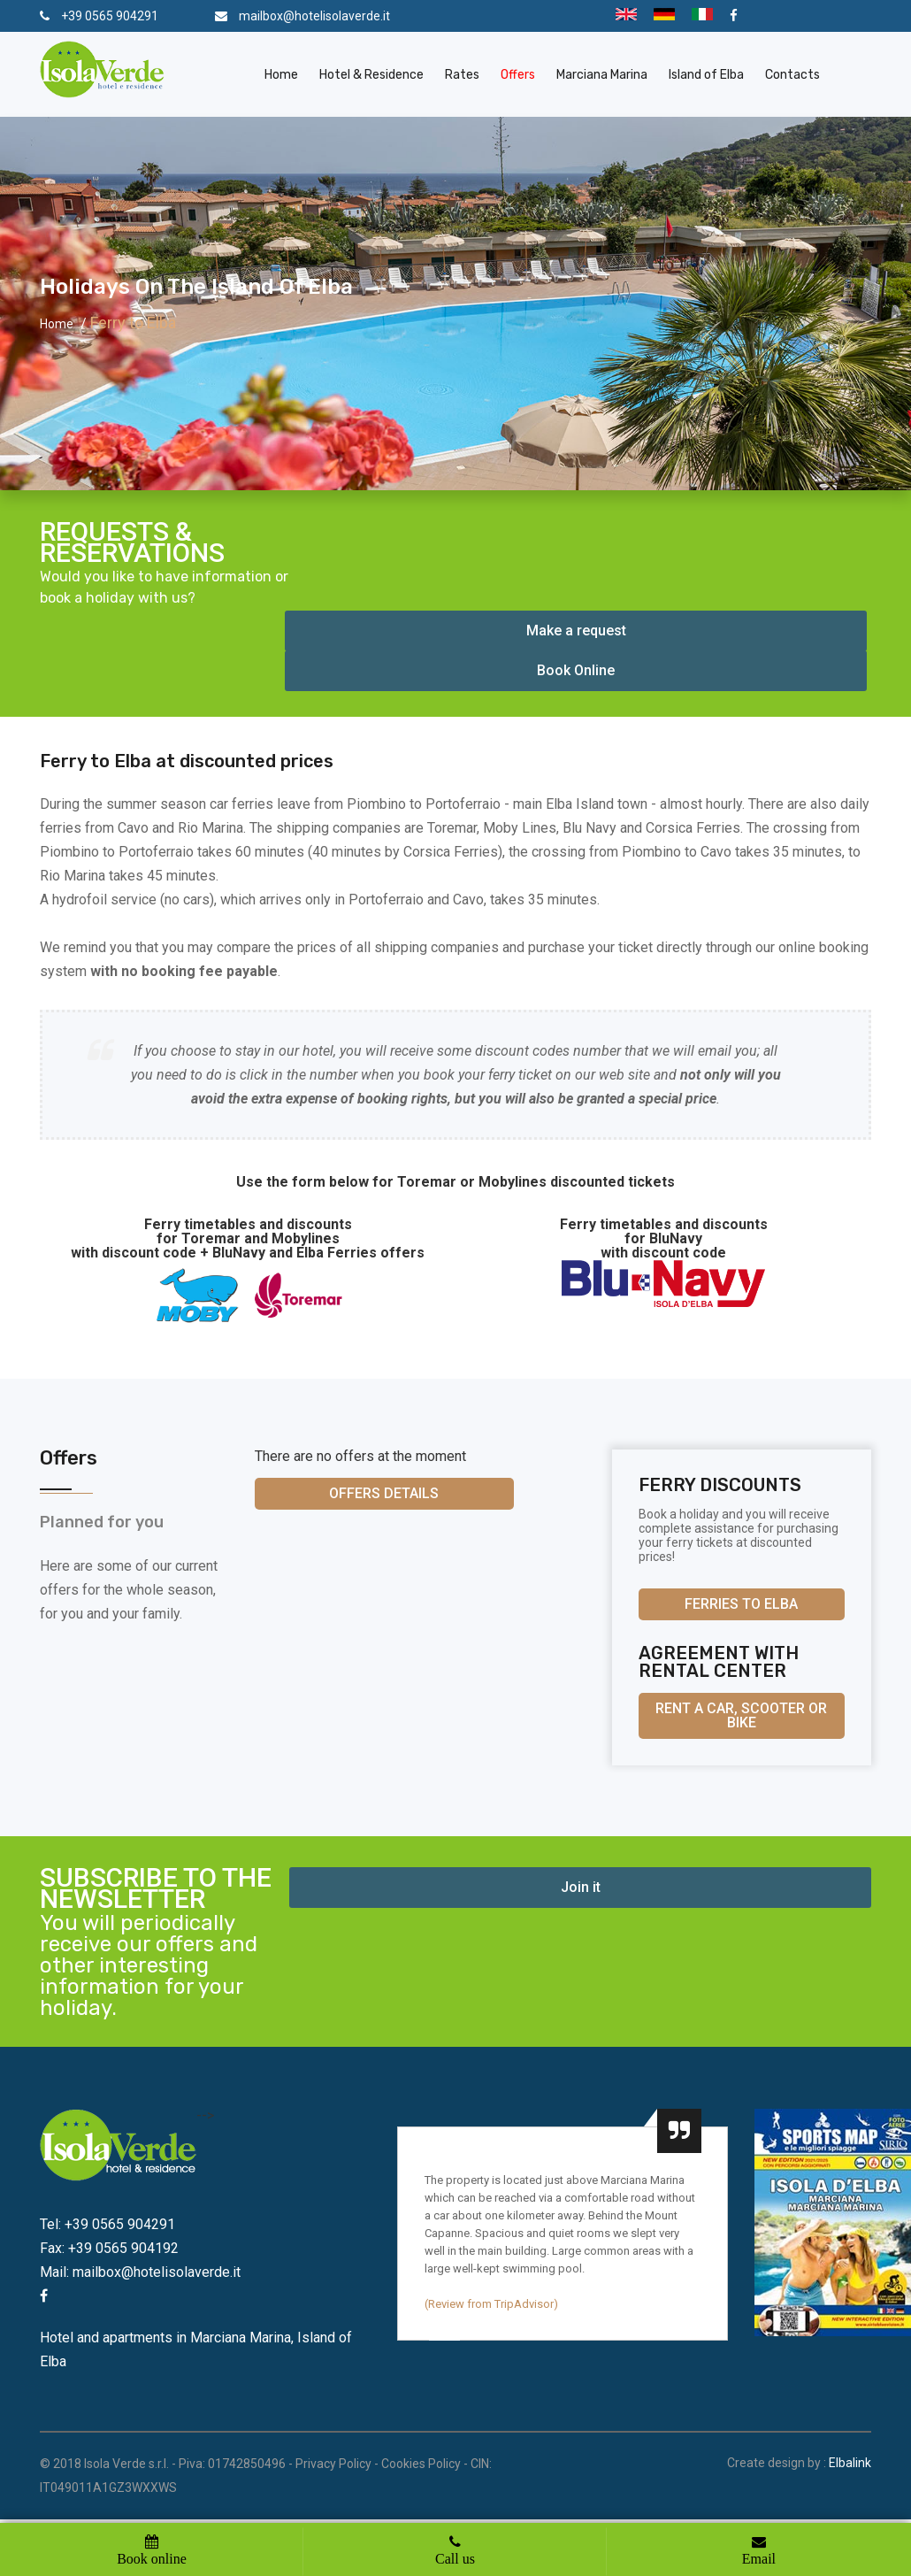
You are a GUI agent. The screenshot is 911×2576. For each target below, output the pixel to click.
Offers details (384, 1493)
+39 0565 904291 (109, 16)
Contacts (792, 74)
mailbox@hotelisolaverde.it (314, 16)
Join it (581, 1887)
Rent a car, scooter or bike (741, 1715)
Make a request (576, 630)
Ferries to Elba (741, 1604)
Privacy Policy (333, 2464)
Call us (455, 2558)
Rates (462, 74)
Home (281, 74)
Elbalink (850, 2463)
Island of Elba (706, 74)
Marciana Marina (601, 74)
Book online (152, 2558)
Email (759, 2558)
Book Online (576, 670)
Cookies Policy (421, 2464)
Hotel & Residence (371, 74)
